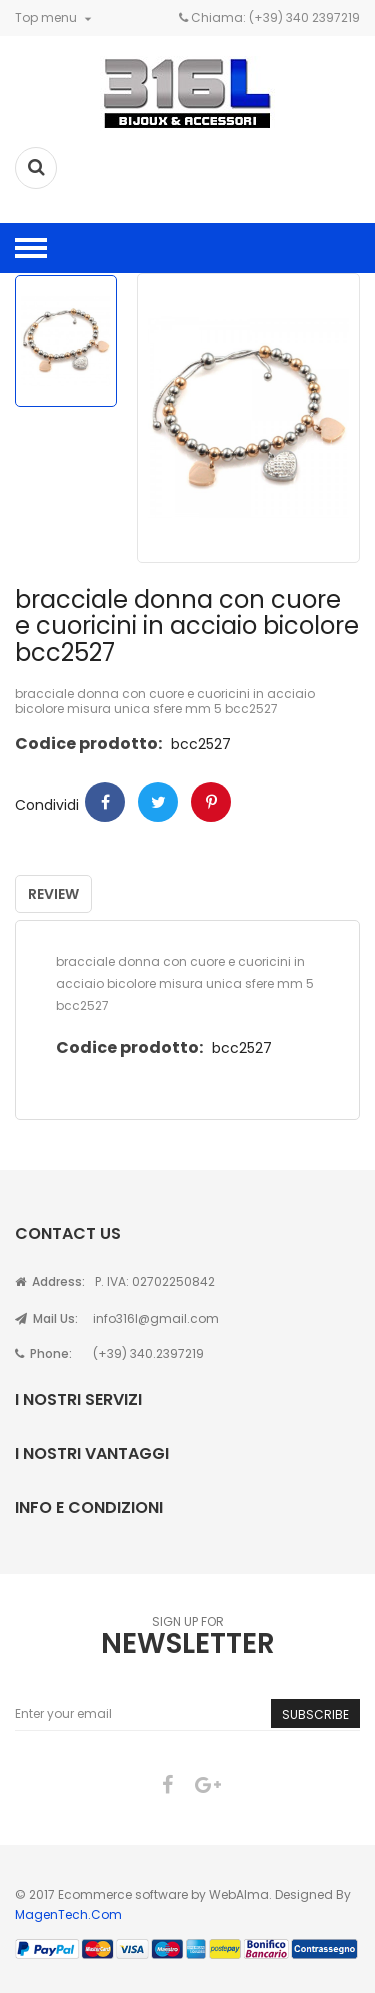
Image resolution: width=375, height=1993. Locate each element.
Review (53, 894)
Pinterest (211, 802)
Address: (50, 1281)
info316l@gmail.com (156, 1318)
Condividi (105, 802)
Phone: (43, 1353)
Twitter (158, 802)
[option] (66, 341)
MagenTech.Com (68, 1914)
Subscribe (315, 1714)
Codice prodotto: (88, 743)
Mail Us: (46, 1318)
